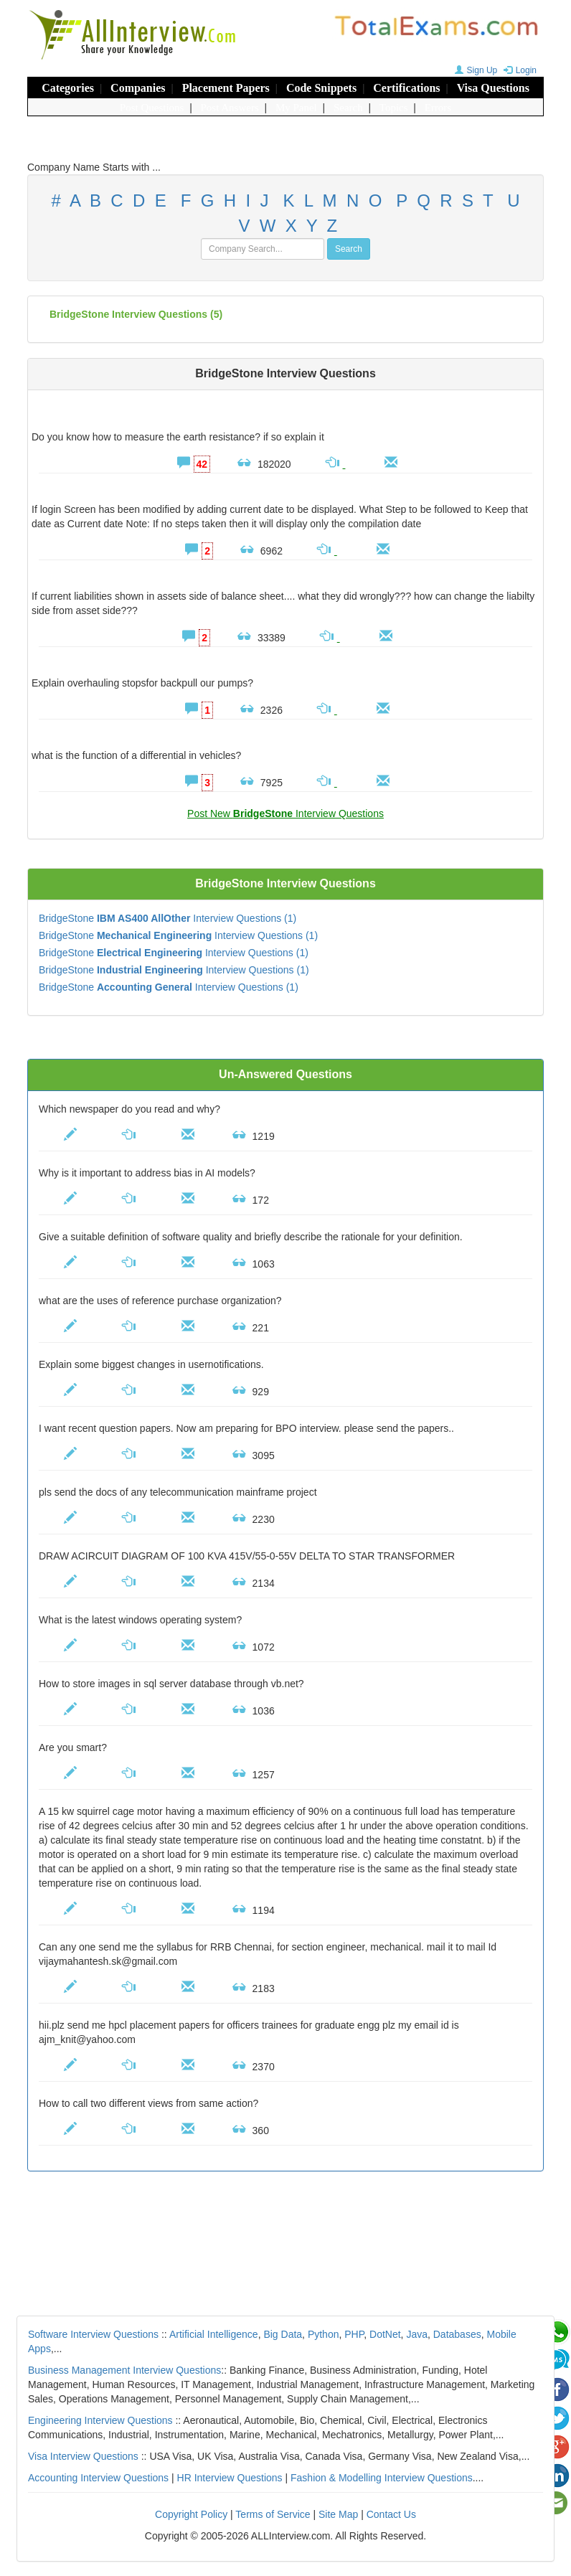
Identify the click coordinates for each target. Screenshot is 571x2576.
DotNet (385, 2334)
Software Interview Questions (93, 2334)
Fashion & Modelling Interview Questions (382, 2477)
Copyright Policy (191, 2514)
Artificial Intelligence (213, 2334)
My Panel (296, 107)
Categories (68, 88)
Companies (137, 88)
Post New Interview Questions (285, 813)
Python (323, 2334)
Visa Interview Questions (83, 2456)
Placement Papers (226, 88)
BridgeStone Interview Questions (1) (167, 918)
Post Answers (230, 107)
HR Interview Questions (230, 2477)
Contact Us (391, 2514)
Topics (393, 107)
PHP (354, 2334)
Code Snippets (321, 88)
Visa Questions (493, 88)
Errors (438, 107)
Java (417, 2334)
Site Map (338, 2514)
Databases (457, 2334)
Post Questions (152, 107)
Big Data (282, 2334)
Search (348, 107)
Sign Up (474, 70)
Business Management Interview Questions (124, 2370)
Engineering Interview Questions (100, 2420)
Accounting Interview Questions (98, 2477)
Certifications (406, 88)
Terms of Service (272, 2514)
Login (518, 70)
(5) (135, 314)
